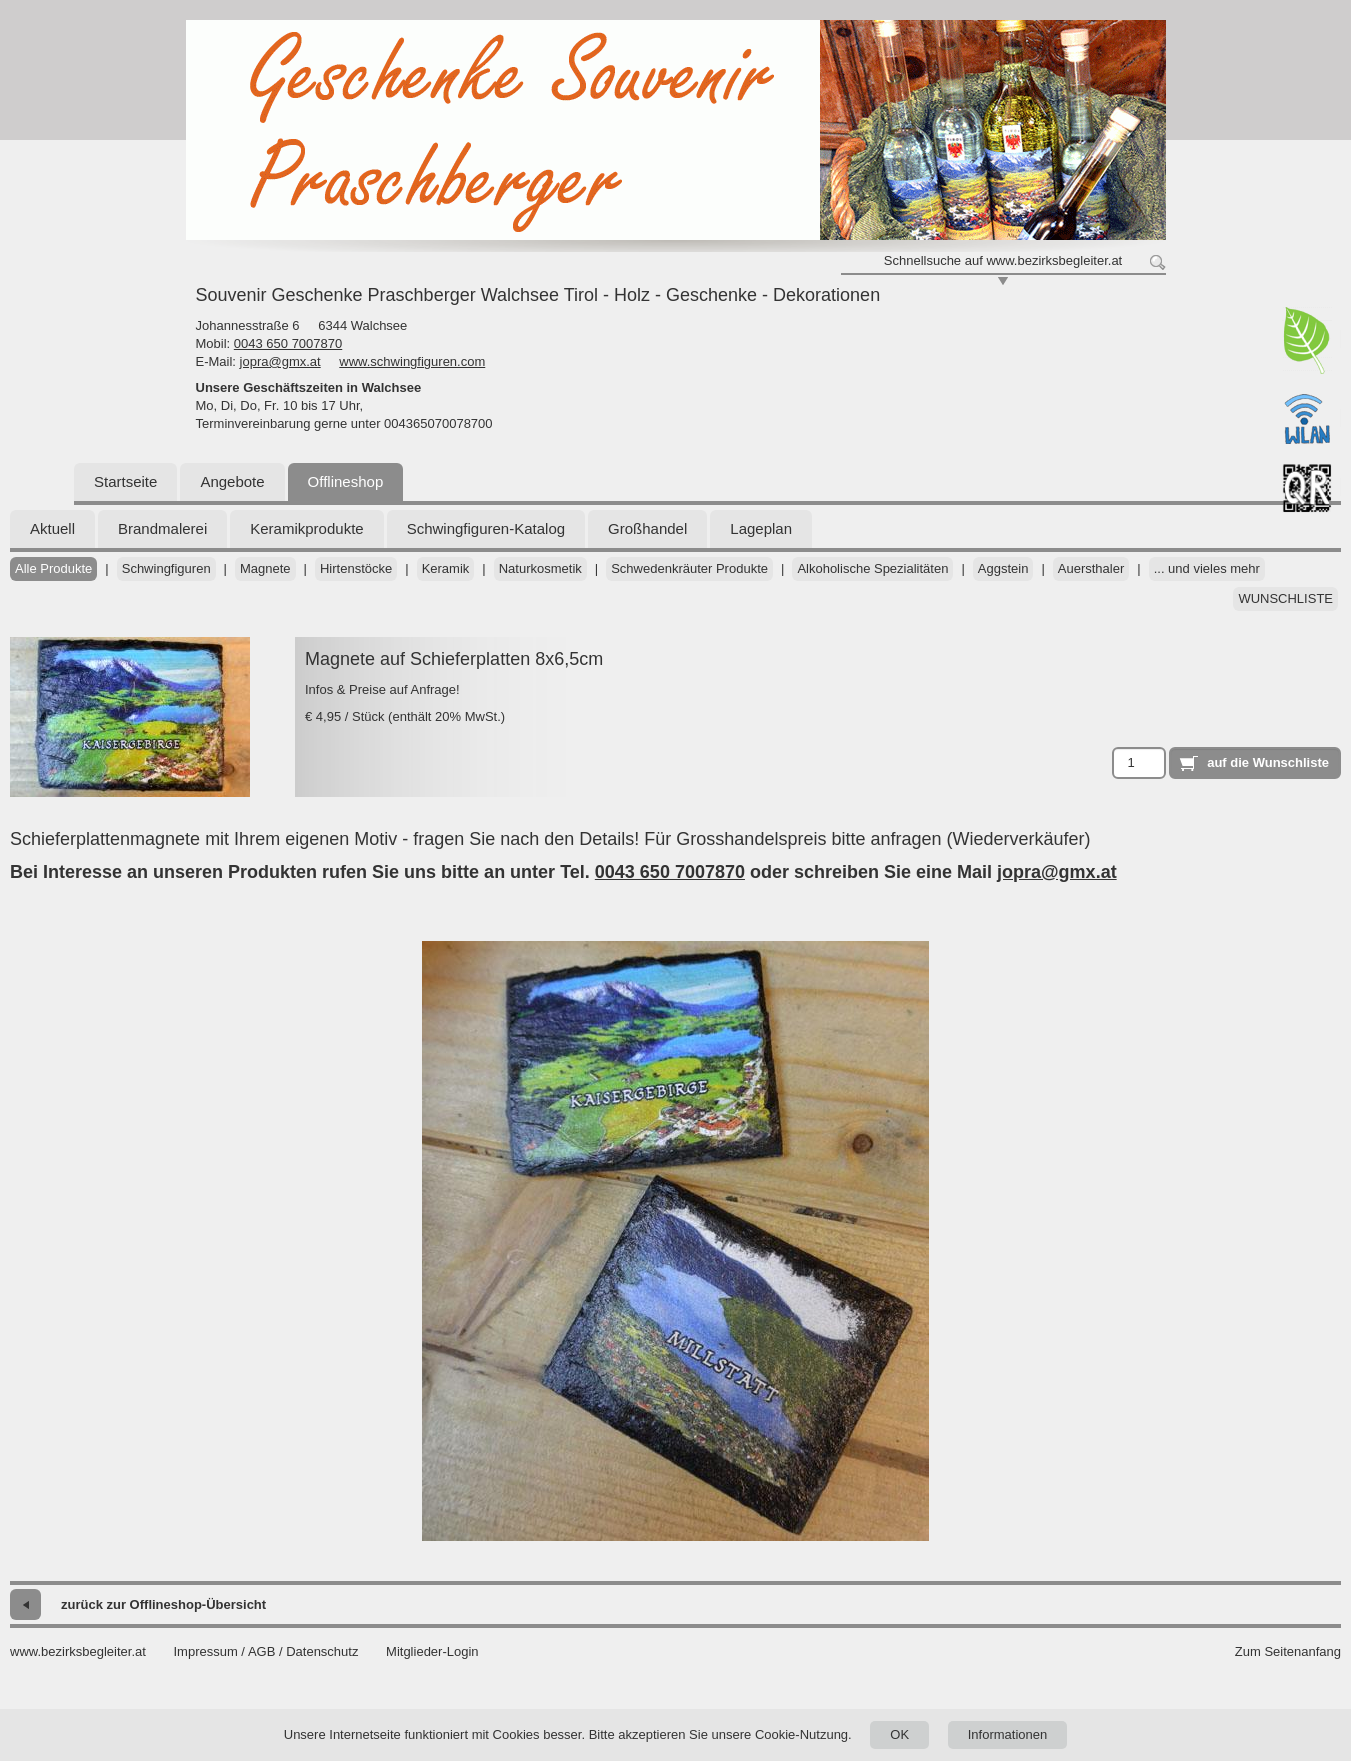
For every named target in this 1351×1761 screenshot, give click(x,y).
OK (899, 1734)
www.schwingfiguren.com (412, 361)
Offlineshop (346, 481)
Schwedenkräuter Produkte (689, 568)
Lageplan (761, 528)
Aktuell (52, 528)
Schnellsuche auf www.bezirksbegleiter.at (1003, 260)
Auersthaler (1091, 568)
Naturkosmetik (540, 568)
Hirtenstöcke (356, 568)
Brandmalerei (162, 528)
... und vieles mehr (1207, 568)
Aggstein (1003, 568)
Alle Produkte (53, 568)
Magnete (265, 568)
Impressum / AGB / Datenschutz (265, 1651)
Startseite (125, 481)
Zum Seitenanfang (1288, 1651)
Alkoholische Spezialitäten (872, 568)
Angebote (232, 481)
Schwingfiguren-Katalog (486, 528)
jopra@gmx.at (280, 361)
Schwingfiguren (166, 568)
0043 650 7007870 (288, 343)
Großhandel (647, 528)
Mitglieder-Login (432, 1651)
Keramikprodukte (306, 528)
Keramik (446, 568)
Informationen (1008, 1734)
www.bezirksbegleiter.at (78, 1651)
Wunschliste (1285, 598)
